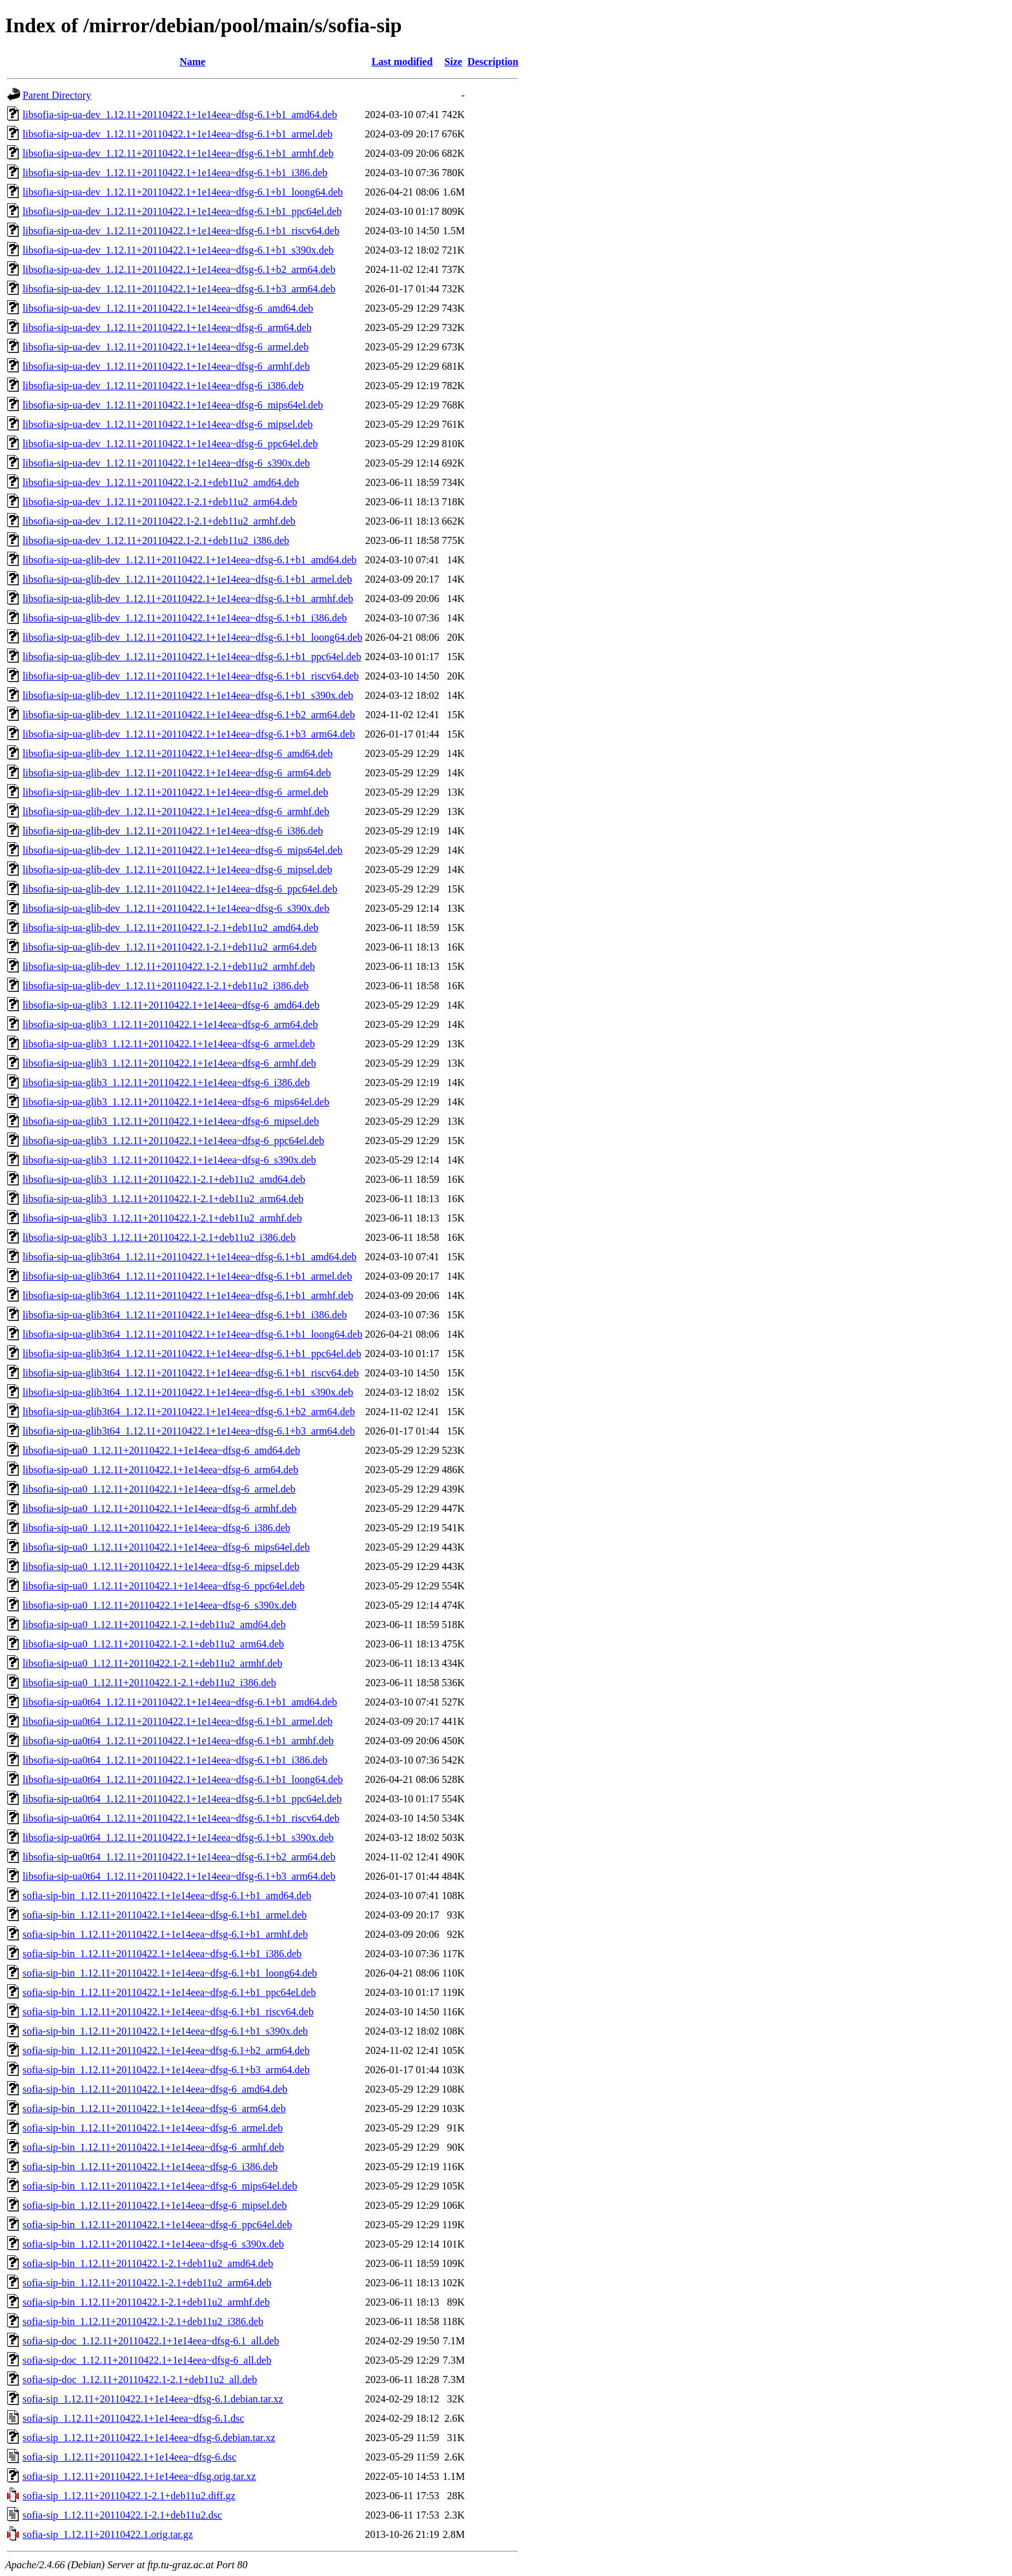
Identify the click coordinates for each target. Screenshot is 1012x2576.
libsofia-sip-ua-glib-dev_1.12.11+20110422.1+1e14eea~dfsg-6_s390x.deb (176, 908)
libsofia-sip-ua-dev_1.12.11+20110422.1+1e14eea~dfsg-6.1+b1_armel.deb (177, 133)
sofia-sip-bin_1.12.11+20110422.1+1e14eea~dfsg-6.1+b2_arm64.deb (166, 2050)
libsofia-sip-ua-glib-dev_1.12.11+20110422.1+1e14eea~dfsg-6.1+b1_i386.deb (185, 617)
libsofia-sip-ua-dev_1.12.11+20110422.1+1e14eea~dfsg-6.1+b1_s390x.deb (178, 250)
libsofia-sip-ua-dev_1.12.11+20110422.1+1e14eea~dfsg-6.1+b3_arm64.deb (179, 288)
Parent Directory (57, 95)
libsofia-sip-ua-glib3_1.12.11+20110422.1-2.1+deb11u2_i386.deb (159, 1237)
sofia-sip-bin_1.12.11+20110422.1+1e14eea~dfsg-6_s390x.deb (153, 2244)
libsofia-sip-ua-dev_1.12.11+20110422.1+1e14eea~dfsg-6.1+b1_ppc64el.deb (182, 211)
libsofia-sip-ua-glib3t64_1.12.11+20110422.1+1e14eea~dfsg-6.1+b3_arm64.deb (189, 1430)
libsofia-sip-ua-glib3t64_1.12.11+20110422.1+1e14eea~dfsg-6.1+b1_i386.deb (185, 1314)
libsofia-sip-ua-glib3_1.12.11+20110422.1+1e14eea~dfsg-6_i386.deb (166, 1082)
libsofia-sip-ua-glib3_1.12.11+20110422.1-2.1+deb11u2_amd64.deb (164, 1179)
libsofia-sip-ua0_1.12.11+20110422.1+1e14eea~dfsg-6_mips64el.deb (166, 1547)
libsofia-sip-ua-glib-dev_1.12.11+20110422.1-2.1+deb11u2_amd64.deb (170, 927)
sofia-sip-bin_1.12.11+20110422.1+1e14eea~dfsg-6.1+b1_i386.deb (162, 1953)
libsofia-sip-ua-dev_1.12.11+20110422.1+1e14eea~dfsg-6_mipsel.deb (167, 424)
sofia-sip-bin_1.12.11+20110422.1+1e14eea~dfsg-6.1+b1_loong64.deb (170, 1972)
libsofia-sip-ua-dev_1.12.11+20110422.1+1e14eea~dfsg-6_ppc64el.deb (170, 443)
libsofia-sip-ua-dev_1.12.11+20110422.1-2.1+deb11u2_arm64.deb (160, 501)
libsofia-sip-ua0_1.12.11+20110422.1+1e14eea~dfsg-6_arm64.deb (160, 1469)
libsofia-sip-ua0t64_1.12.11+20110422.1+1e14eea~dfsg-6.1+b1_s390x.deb (178, 1837)
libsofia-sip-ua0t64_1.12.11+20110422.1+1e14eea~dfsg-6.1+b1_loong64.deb (183, 1779)
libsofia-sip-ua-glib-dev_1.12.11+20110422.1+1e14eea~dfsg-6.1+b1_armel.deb (187, 579)
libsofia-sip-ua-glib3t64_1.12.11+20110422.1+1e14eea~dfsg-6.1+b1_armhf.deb (188, 1295)
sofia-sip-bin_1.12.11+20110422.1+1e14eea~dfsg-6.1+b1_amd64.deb (167, 1895)
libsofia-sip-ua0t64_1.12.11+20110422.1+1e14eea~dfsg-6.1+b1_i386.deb (175, 1760)
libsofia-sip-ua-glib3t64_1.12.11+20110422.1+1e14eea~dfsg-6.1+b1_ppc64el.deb (192, 1353)
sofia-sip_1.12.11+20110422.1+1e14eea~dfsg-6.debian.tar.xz (149, 2437)
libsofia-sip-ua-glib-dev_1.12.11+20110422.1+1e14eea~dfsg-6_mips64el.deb (183, 850)
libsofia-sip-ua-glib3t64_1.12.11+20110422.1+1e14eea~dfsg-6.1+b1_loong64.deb (192, 1334)
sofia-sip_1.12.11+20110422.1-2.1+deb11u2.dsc (122, 2515)
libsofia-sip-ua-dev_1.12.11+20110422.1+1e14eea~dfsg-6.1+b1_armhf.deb (178, 153)
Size (454, 61)
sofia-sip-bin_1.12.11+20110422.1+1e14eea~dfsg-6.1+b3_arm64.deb (166, 2069)
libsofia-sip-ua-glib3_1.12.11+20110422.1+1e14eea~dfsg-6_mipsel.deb (171, 1121)
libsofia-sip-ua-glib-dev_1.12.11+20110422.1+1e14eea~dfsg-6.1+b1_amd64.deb (190, 559)
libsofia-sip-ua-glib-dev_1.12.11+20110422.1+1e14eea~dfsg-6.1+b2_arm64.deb (189, 714)
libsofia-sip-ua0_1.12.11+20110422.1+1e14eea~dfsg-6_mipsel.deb (161, 1566)
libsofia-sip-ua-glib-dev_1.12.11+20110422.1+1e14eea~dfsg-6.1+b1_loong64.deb (192, 637)
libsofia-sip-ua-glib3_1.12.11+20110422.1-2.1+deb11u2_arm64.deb (163, 1198)
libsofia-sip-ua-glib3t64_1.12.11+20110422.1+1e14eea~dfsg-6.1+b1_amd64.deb (190, 1256)
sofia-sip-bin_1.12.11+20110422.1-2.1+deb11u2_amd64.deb (148, 2263)
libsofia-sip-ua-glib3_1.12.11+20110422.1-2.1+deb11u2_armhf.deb (162, 1218)
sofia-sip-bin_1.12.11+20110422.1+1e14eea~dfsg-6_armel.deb (153, 2127)
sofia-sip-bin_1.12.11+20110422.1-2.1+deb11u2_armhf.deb (146, 2302)
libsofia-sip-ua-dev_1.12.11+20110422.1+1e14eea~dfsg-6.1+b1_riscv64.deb (181, 230)
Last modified (402, 61)
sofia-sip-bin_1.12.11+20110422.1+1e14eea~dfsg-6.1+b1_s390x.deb (165, 2031)
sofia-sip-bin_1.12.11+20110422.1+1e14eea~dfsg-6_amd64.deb (155, 2089)
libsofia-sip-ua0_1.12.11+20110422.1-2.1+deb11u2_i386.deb (149, 1682)
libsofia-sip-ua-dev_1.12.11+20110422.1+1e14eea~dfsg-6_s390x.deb (166, 463)
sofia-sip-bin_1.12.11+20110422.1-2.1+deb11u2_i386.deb (143, 2321)
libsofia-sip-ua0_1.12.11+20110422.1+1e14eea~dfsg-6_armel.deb (159, 1489)
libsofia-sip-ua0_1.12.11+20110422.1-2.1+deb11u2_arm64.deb (153, 1643)
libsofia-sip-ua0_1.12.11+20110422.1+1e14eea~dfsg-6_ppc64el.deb (164, 1585)
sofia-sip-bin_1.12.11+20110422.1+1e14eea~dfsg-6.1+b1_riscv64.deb (168, 2011)
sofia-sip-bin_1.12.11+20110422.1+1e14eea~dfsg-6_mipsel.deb (155, 2205)
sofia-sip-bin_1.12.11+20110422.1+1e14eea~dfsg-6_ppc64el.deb (157, 2224)
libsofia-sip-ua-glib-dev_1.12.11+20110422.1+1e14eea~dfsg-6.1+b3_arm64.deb (189, 734)
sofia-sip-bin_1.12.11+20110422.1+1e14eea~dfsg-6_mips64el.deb (160, 2185)
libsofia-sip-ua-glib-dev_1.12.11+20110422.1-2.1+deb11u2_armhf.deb (169, 966)
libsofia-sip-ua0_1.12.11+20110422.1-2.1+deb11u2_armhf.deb (152, 1663)
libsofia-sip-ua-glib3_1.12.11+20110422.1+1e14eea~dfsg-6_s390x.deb (169, 1159)
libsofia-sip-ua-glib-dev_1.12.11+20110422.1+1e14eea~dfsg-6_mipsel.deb (177, 869)
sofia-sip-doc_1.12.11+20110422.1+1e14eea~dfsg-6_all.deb (147, 2360)
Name (192, 61)
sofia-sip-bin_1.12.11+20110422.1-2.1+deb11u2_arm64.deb (147, 2282)
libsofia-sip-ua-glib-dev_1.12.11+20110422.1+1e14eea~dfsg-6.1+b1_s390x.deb (188, 695)
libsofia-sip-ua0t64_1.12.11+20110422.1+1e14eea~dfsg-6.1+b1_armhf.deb (178, 1740)
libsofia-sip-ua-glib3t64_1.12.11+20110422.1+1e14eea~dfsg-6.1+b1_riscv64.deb (191, 1372)
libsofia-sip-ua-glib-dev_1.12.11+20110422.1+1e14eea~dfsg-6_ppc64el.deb (180, 888)
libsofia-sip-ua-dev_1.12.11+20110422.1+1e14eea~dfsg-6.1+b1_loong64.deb (183, 191)
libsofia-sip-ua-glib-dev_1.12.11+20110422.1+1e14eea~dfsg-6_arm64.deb (177, 772)
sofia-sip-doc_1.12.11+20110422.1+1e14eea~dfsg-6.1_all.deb (151, 2340)
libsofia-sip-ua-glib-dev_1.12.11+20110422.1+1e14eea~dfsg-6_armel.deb (175, 792)
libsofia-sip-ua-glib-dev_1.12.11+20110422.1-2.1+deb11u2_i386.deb (166, 985)
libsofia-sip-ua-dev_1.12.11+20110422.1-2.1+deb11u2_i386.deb (156, 540)
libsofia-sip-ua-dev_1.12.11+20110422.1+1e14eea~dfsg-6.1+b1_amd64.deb (180, 114)
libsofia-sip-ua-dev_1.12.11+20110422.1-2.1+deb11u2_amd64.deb (161, 482)
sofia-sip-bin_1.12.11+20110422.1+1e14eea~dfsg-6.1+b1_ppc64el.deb (169, 1992)
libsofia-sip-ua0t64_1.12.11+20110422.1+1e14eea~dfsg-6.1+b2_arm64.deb (179, 1856)
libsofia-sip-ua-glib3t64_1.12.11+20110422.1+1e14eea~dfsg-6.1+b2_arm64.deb (189, 1411)
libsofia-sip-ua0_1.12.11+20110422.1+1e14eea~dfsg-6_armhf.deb (160, 1508)
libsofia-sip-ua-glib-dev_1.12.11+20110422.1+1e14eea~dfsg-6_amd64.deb (178, 753)
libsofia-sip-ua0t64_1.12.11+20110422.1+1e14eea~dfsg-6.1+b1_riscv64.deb (181, 1818)
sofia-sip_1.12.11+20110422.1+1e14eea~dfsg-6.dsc (129, 2456)
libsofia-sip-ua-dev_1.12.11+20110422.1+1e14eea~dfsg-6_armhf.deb (166, 366)
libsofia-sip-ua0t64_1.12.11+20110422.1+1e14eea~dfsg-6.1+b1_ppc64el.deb (182, 1798)
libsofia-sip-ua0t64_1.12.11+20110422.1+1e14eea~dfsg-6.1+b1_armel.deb (177, 1721)
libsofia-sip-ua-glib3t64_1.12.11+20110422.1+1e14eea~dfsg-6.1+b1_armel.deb (187, 1276)
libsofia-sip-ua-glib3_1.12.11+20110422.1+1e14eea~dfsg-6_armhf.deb (169, 1063)
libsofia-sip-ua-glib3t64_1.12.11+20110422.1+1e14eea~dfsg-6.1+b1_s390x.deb (188, 1392)
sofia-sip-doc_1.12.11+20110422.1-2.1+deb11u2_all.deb (140, 2379)
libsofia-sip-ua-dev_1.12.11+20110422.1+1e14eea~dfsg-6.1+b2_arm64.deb (179, 269)
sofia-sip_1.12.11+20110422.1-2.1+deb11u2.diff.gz (129, 2495)
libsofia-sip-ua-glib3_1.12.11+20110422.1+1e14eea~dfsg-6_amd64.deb (171, 1005)
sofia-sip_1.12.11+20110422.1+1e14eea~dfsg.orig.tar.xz (139, 2476)
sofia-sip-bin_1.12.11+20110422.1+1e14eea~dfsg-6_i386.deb (150, 2166)
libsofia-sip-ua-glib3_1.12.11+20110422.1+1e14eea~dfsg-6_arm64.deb (170, 1024)
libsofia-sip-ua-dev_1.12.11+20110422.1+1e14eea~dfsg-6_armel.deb (166, 346)
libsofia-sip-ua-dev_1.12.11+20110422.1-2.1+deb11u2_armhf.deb (159, 521)
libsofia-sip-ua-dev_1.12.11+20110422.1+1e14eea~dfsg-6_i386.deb (163, 385)
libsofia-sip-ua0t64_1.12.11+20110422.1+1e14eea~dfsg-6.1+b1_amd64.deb (180, 1701)
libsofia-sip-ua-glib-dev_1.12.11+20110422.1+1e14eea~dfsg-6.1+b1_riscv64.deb (191, 675)
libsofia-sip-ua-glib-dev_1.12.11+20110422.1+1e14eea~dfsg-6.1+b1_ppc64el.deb (192, 656)
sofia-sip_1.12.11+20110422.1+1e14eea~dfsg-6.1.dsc (133, 2418)
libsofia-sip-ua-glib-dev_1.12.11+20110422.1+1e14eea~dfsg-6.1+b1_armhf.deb (188, 598)
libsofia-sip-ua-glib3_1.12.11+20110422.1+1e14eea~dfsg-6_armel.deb (169, 1043)
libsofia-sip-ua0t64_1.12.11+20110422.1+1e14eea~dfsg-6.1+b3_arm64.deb (179, 1876)
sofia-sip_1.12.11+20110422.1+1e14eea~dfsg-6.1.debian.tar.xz (153, 2398)
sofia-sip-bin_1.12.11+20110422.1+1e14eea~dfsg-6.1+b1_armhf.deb (165, 1934)
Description (492, 61)
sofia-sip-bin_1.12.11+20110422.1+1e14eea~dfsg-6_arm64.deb (154, 2108)
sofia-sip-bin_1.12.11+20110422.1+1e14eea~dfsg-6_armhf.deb (153, 2147)
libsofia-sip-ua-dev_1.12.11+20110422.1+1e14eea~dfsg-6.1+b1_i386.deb (175, 172)
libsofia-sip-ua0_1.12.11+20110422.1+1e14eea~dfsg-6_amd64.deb (161, 1450)
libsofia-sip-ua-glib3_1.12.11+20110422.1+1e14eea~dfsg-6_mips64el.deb (176, 1101)
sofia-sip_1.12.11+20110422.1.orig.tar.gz (108, 2534)
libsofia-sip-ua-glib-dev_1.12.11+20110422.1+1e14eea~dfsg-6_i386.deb (173, 830)
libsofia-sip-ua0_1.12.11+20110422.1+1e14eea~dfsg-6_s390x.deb (160, 1605)
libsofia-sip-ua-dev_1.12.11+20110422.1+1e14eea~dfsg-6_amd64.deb (168, 308)
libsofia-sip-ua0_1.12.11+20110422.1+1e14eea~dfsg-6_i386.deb (156, 1527)
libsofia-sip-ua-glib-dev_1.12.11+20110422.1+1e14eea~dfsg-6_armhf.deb (176, 811)
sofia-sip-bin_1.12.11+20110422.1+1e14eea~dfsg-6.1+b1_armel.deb (165, 1914)
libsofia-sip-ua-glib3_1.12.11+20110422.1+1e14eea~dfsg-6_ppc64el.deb (173, 1140)
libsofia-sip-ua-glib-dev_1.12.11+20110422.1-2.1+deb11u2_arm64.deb (170, 946)
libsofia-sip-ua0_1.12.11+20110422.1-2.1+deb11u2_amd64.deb (154, 1624)
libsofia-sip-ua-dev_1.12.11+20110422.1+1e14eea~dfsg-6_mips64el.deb (173, 404)
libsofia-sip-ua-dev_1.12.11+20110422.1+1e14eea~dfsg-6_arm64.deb (167, 327)
